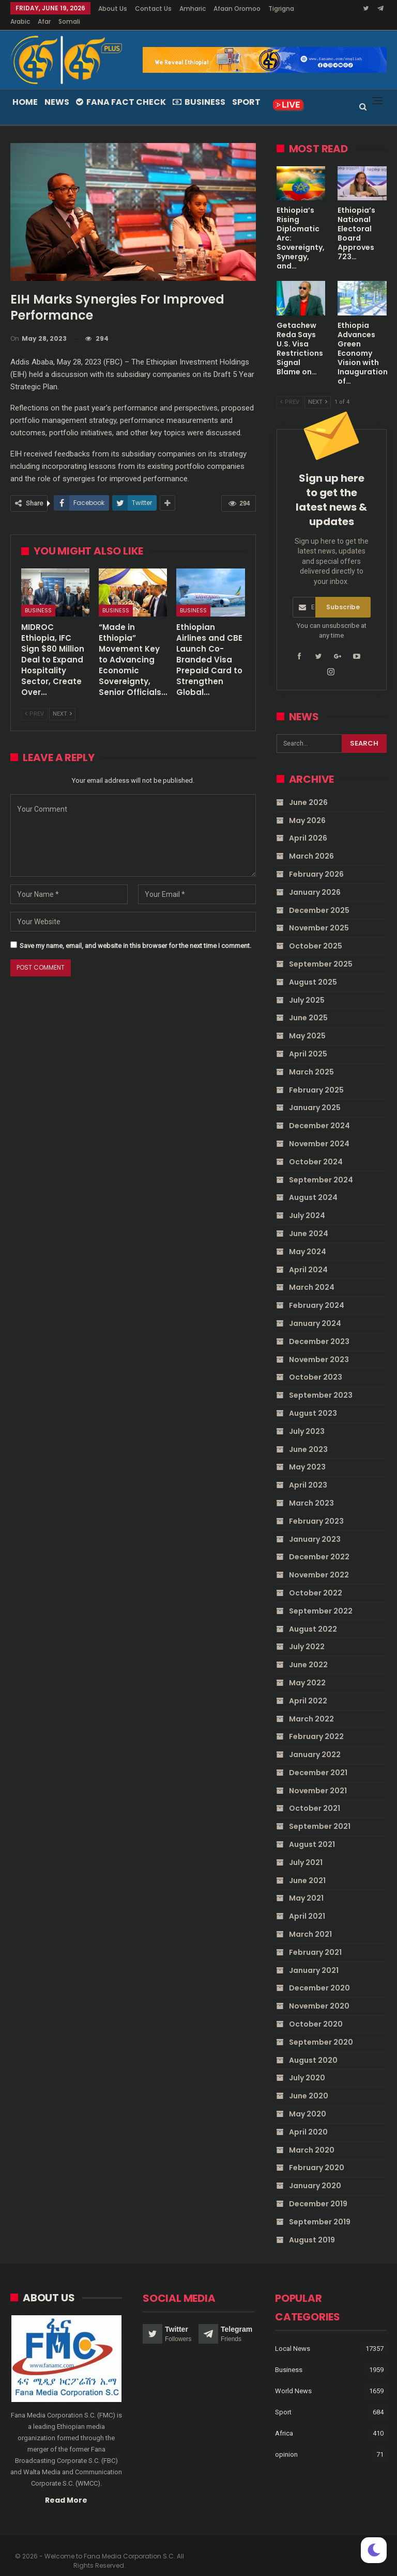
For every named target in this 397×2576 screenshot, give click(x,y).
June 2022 (308, 1652)
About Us (112, 8)
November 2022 (319, 1562)
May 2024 (307, 1239)
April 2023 (308, 1472)
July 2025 (307, 988)
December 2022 (319, 1544)
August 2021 (312, 1832)
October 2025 (315, 933)
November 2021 (318, 1778)
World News (293, 2378)
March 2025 (311, 1059)
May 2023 (307, 1454)
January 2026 (315, 880)
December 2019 (318, 2191)
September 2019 (319, 2209)
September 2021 (319, 1814)
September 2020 (321, 2030)
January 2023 (315, 1527)
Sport (246, 90)
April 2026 (308, 825)
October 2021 (314, 1796)
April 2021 (307, 1904)
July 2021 (306, 1850)
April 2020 (308, 2119)
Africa (284, 2421)
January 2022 (315, 1742)
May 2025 (307, 1023)
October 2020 (316, 2011)
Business (199, 90)
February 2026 (316, 862)
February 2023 (316, 1509)
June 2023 (308, 1437)
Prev (34, 701)
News (56, 90)
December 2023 (319, 1329)
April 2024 (308, 1257)
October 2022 (315, 1580)
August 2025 (313, 970)
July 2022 (307, 1634)
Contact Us (153, 8)
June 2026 (308, 790)
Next (62, 701)
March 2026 (311, 844)
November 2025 (319, 915)
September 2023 (321, 1383)
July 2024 (307, 1203)
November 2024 (319, 1131)
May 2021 (306, 1885)
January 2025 (315, 1095)
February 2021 (315, 1940)
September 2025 (321, 951)
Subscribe (343, 594)
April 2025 (308, 1041)
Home (25, 90)
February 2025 (316, 1077)
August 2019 (312, 2227)
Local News (292, 2336)
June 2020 (308, 2083)
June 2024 (308, 1221)
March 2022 (311, 1706)
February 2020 (316, 2155)
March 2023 (311, 1490)
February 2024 (316, 1293)
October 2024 (316, 1149)
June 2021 (307, 1868)
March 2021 (310, 1922)
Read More (66, 2488)
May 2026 (307, 808)
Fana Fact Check (121, 90)
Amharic (192, 8)
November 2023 (319, 1347)
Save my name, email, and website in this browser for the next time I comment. (135, 933)
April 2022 (308, 1688)
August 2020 (313, 2048)
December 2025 (319, 898)
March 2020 (311, 2137)
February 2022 (316, 1724)
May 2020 (307, 2101)
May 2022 (307, 1670)
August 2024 (313, 1185)
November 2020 (319, 1993)
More (224, 8)
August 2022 (313, 1616)
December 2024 (319, 1113)
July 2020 (307, 2065)
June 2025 (308, 1005)
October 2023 (315, 1365)
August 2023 (313, 1401)
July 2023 (307, 1419)
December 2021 (318, 1760)
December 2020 (319, 1975)
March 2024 (311, 1275)
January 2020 (315, 2173)
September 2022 (321, 1598)
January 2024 (315, 1311)
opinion (286, 2442)
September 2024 (321, 1167)
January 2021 (314, 1958)
